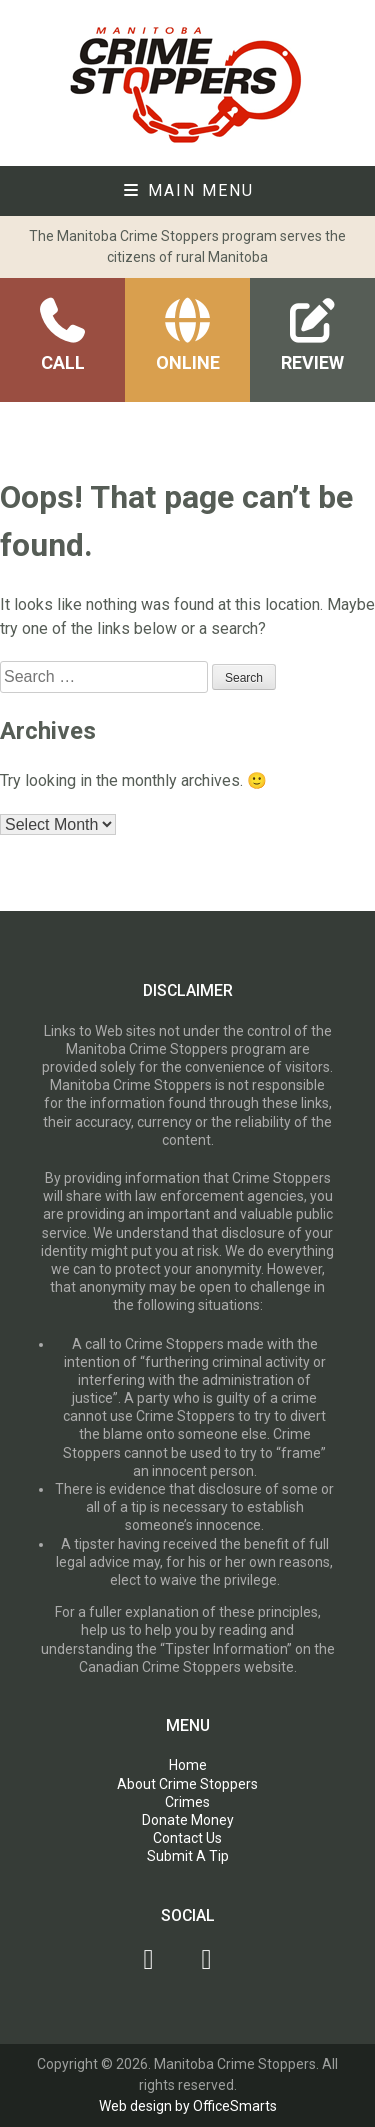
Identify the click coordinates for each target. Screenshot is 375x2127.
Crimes (187, 1802)
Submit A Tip (188, 1856)
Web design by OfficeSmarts (188, 2106)
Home (188, 1765)
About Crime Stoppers (187, 1784)
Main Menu (188, 190)
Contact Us (187, 1838)
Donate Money (188, 1820)
